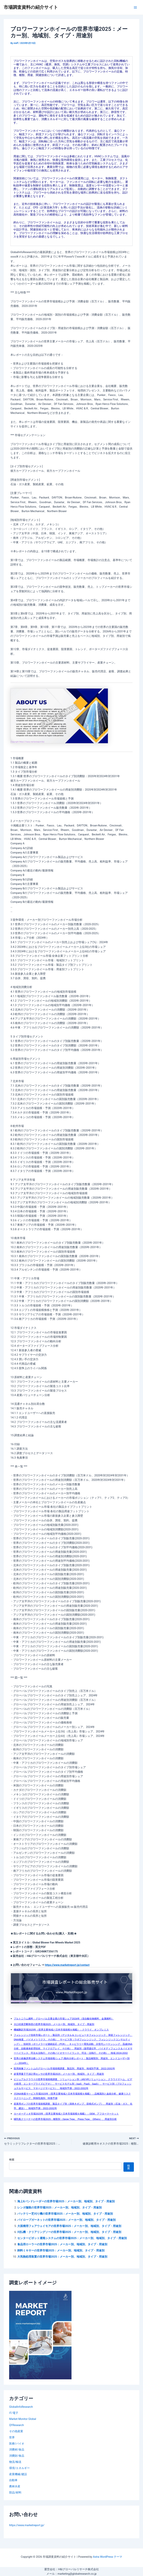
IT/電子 (13, 2413)
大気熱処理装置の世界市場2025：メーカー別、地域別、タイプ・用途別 (62, 2257)
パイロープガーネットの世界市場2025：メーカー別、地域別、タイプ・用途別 (66, 2220)
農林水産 (14, 2486)
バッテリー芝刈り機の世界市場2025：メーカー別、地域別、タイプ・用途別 (65, 2214)
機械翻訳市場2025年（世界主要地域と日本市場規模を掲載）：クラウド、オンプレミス (61, 2029)
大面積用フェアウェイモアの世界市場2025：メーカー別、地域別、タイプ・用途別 (69, 2226)
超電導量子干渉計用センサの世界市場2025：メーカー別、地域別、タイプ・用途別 (59, 2073)
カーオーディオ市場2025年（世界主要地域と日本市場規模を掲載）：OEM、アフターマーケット (66, 2113)
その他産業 (16, 2431)
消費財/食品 (16, 2456)
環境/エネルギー (19, 2468)
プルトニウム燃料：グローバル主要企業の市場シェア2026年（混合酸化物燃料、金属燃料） (64, 2018)
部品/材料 (15, 2492)
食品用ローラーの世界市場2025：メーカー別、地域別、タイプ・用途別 (62, 2244)
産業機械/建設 (18, 2474)
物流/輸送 (15, 2462)
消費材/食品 (16, 2450)
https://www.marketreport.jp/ (26, 2525)
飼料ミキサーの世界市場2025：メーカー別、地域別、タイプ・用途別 (60, 2250)
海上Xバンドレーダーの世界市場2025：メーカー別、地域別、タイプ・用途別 (66, 2201)
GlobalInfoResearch (21, 2407)
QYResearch (16, 2425)
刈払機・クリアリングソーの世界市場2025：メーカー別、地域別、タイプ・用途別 (69, 2232)
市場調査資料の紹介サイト (31, 7)
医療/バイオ (16, 2443)
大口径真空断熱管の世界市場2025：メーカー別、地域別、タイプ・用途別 (54, 2024)
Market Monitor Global (22, 2419)
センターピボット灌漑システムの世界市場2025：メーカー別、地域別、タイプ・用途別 (72, 2238)
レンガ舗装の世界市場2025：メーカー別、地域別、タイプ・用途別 (59, 2208)
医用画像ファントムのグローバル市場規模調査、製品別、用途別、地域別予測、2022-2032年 (64, 2068)
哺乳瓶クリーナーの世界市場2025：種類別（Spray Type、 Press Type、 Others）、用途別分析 (65, 2119)
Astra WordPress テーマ (107, 2556)
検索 (11, 2159)
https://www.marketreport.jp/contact (67, 1965)
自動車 (13, 2480)
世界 (12, 2437)
